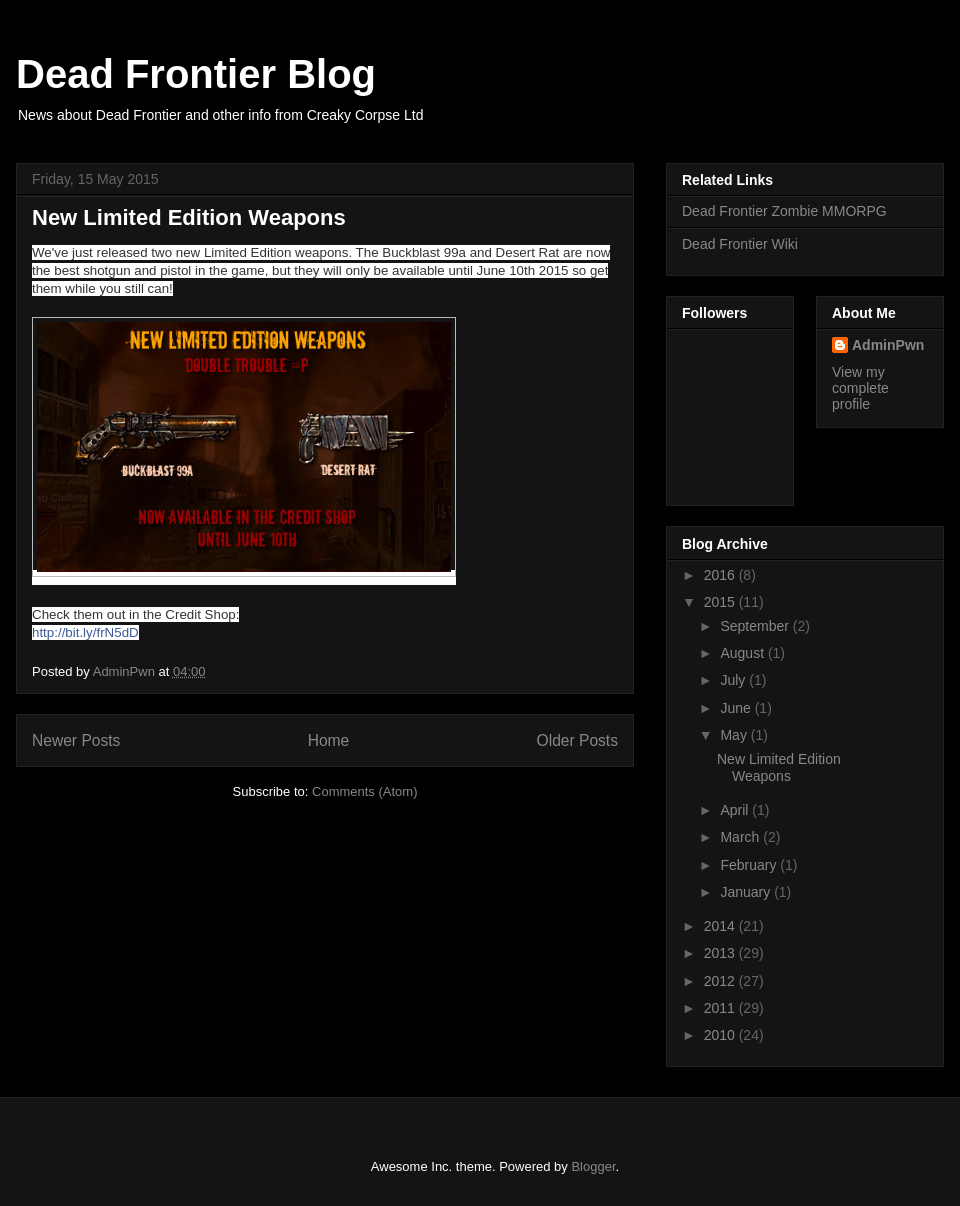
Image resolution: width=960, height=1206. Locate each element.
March (741, 837)
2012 (721, 981)
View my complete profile (860, 388)
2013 (721, 953)
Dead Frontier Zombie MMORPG (784, 211)
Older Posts (577, 740)
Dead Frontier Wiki (740, 244)
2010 (721, 1035)
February (750, 865)
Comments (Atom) (364, 791)
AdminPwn (888, 345)
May (735, 735)
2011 (721, 1008)
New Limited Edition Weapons (189, 217)
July (734, 680)
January (747, 892)
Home (329, 740)
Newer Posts (76, 740)
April (736, 810)
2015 (721, 602)
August (743, 653)
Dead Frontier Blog (196, 74)
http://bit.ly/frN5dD (85, 632)
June (737, 708)
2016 (721, 575)
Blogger (593, 1166)
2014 (721, 926)
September (756, 626)
